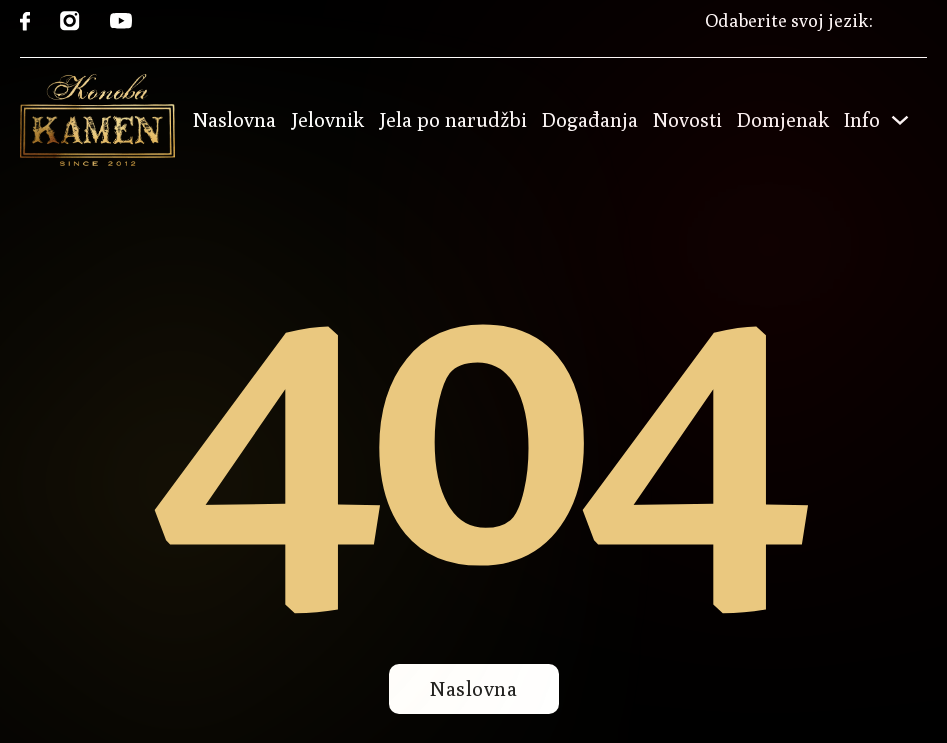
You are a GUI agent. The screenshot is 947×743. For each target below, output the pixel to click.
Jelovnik (327, 120)
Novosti (687, 120)
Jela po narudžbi (453, 120)
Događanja (590, 120)
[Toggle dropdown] (900, 120)
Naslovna (234, 120)
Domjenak (783, 120)
